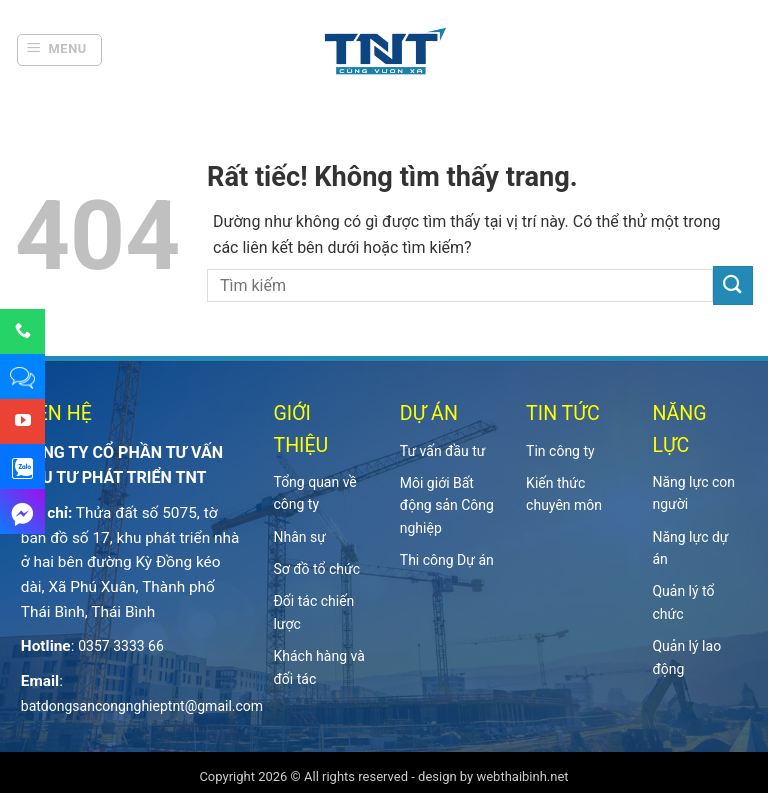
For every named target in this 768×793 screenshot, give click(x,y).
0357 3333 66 (121, 646)
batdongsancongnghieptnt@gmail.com (142, 706)
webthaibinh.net (522, 776)
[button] (60, 50)
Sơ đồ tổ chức (316, 569)
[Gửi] (733, 285)
